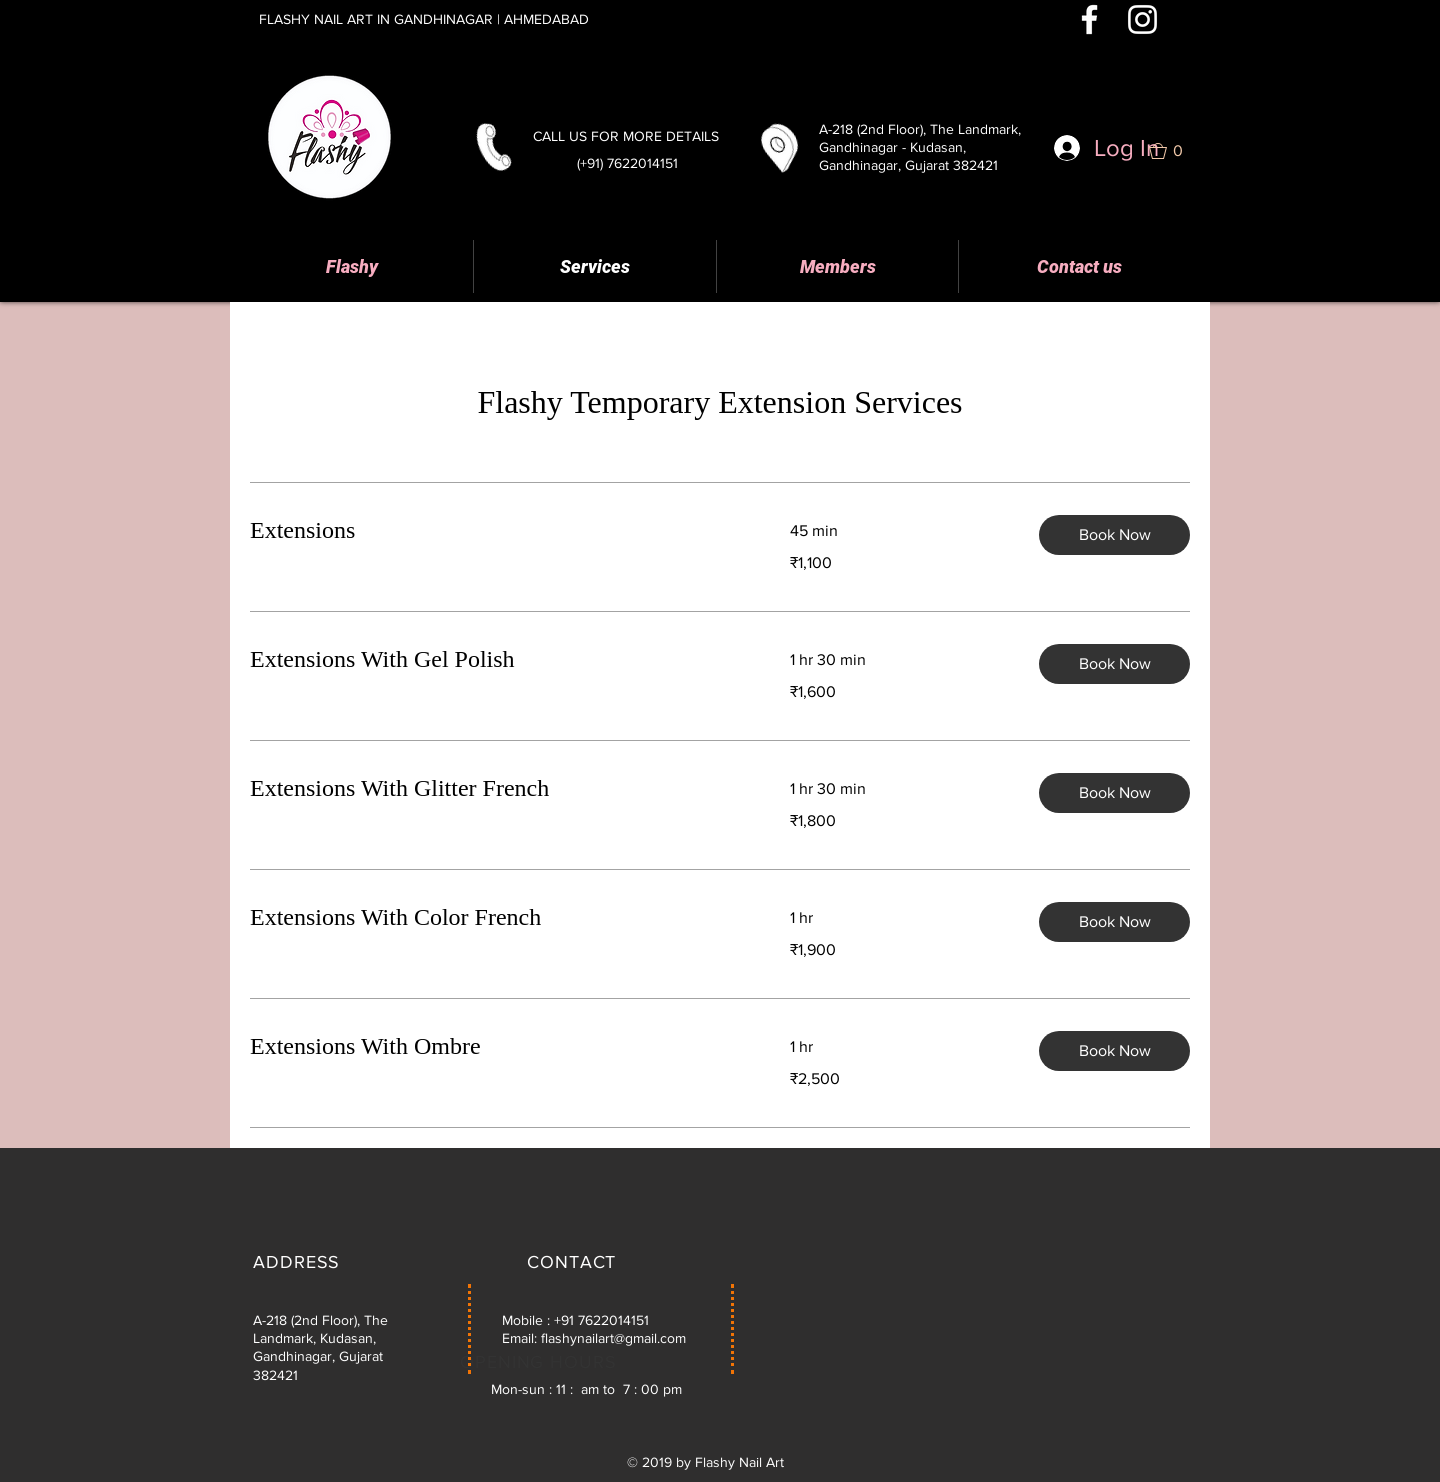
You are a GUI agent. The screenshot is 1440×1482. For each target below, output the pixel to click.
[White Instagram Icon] (1142, 19)
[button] (1174, 151)
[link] (496, 531)
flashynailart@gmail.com (613, 1338)
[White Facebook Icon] (1089, 19)
